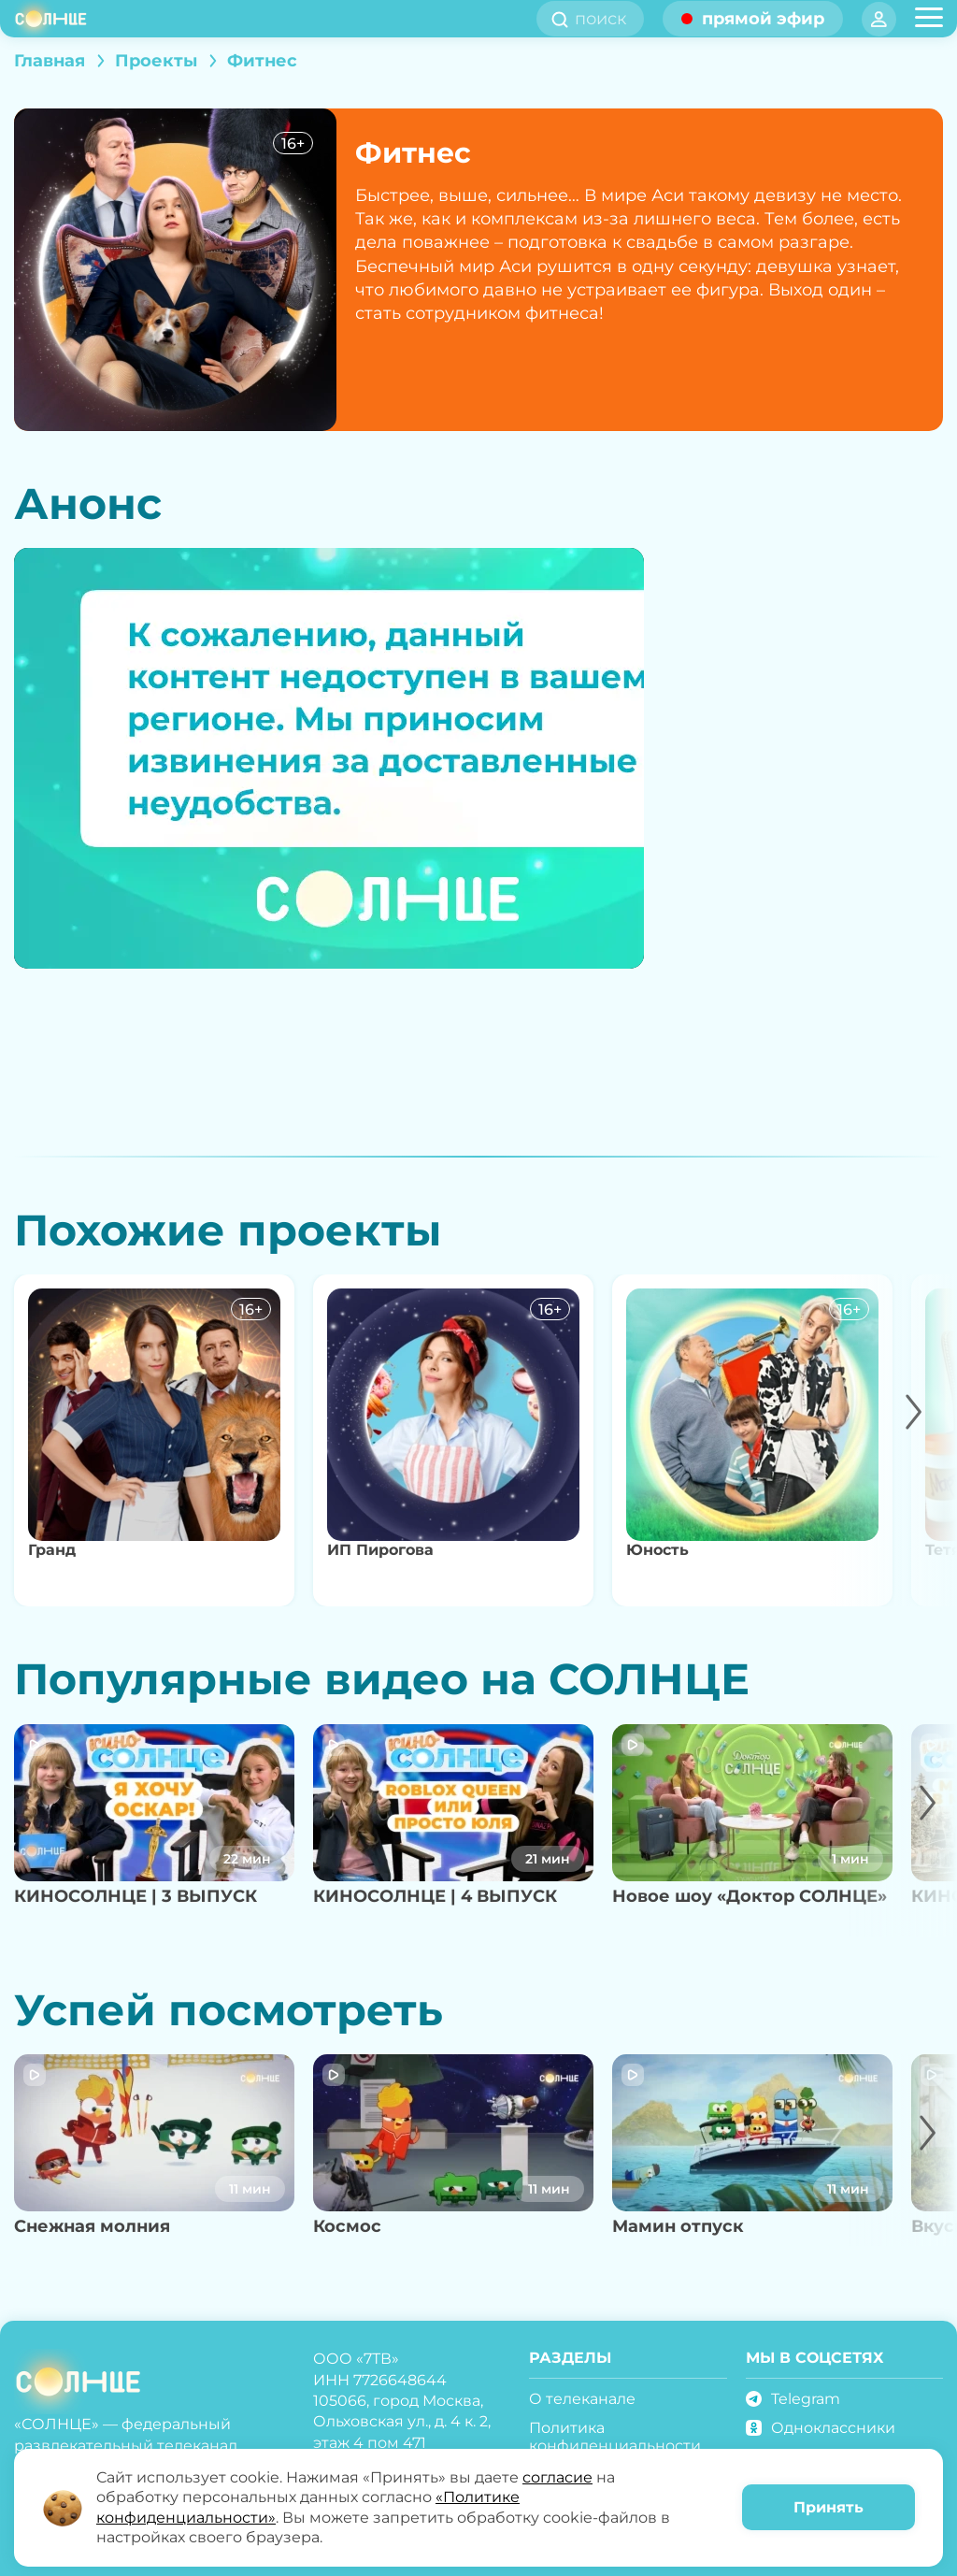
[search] (606, 18)
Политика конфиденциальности (615, 2436)
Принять (828, 2507)
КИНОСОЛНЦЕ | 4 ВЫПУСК (435, 1896)
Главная (49, 60)
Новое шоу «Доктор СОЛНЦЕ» (749, 1896)
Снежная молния (92, 2226)
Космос (347, 2226)
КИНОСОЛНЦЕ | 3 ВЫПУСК (135, 1896)
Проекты (156, 60)
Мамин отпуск (678, 2226)
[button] (894, 1440)
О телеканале (582, 2399)
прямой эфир (763, 18)
